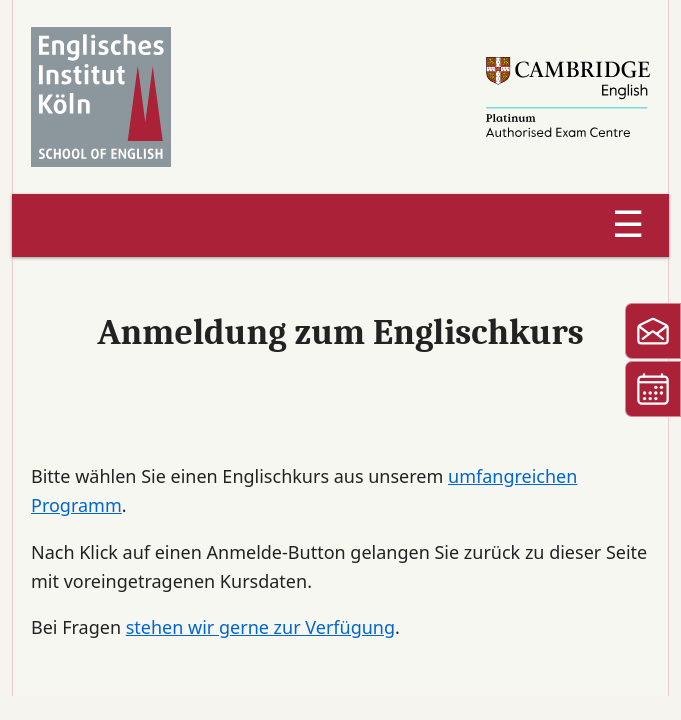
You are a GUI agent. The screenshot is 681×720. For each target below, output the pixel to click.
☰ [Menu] (628, 224)
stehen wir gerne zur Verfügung (260, 627)
